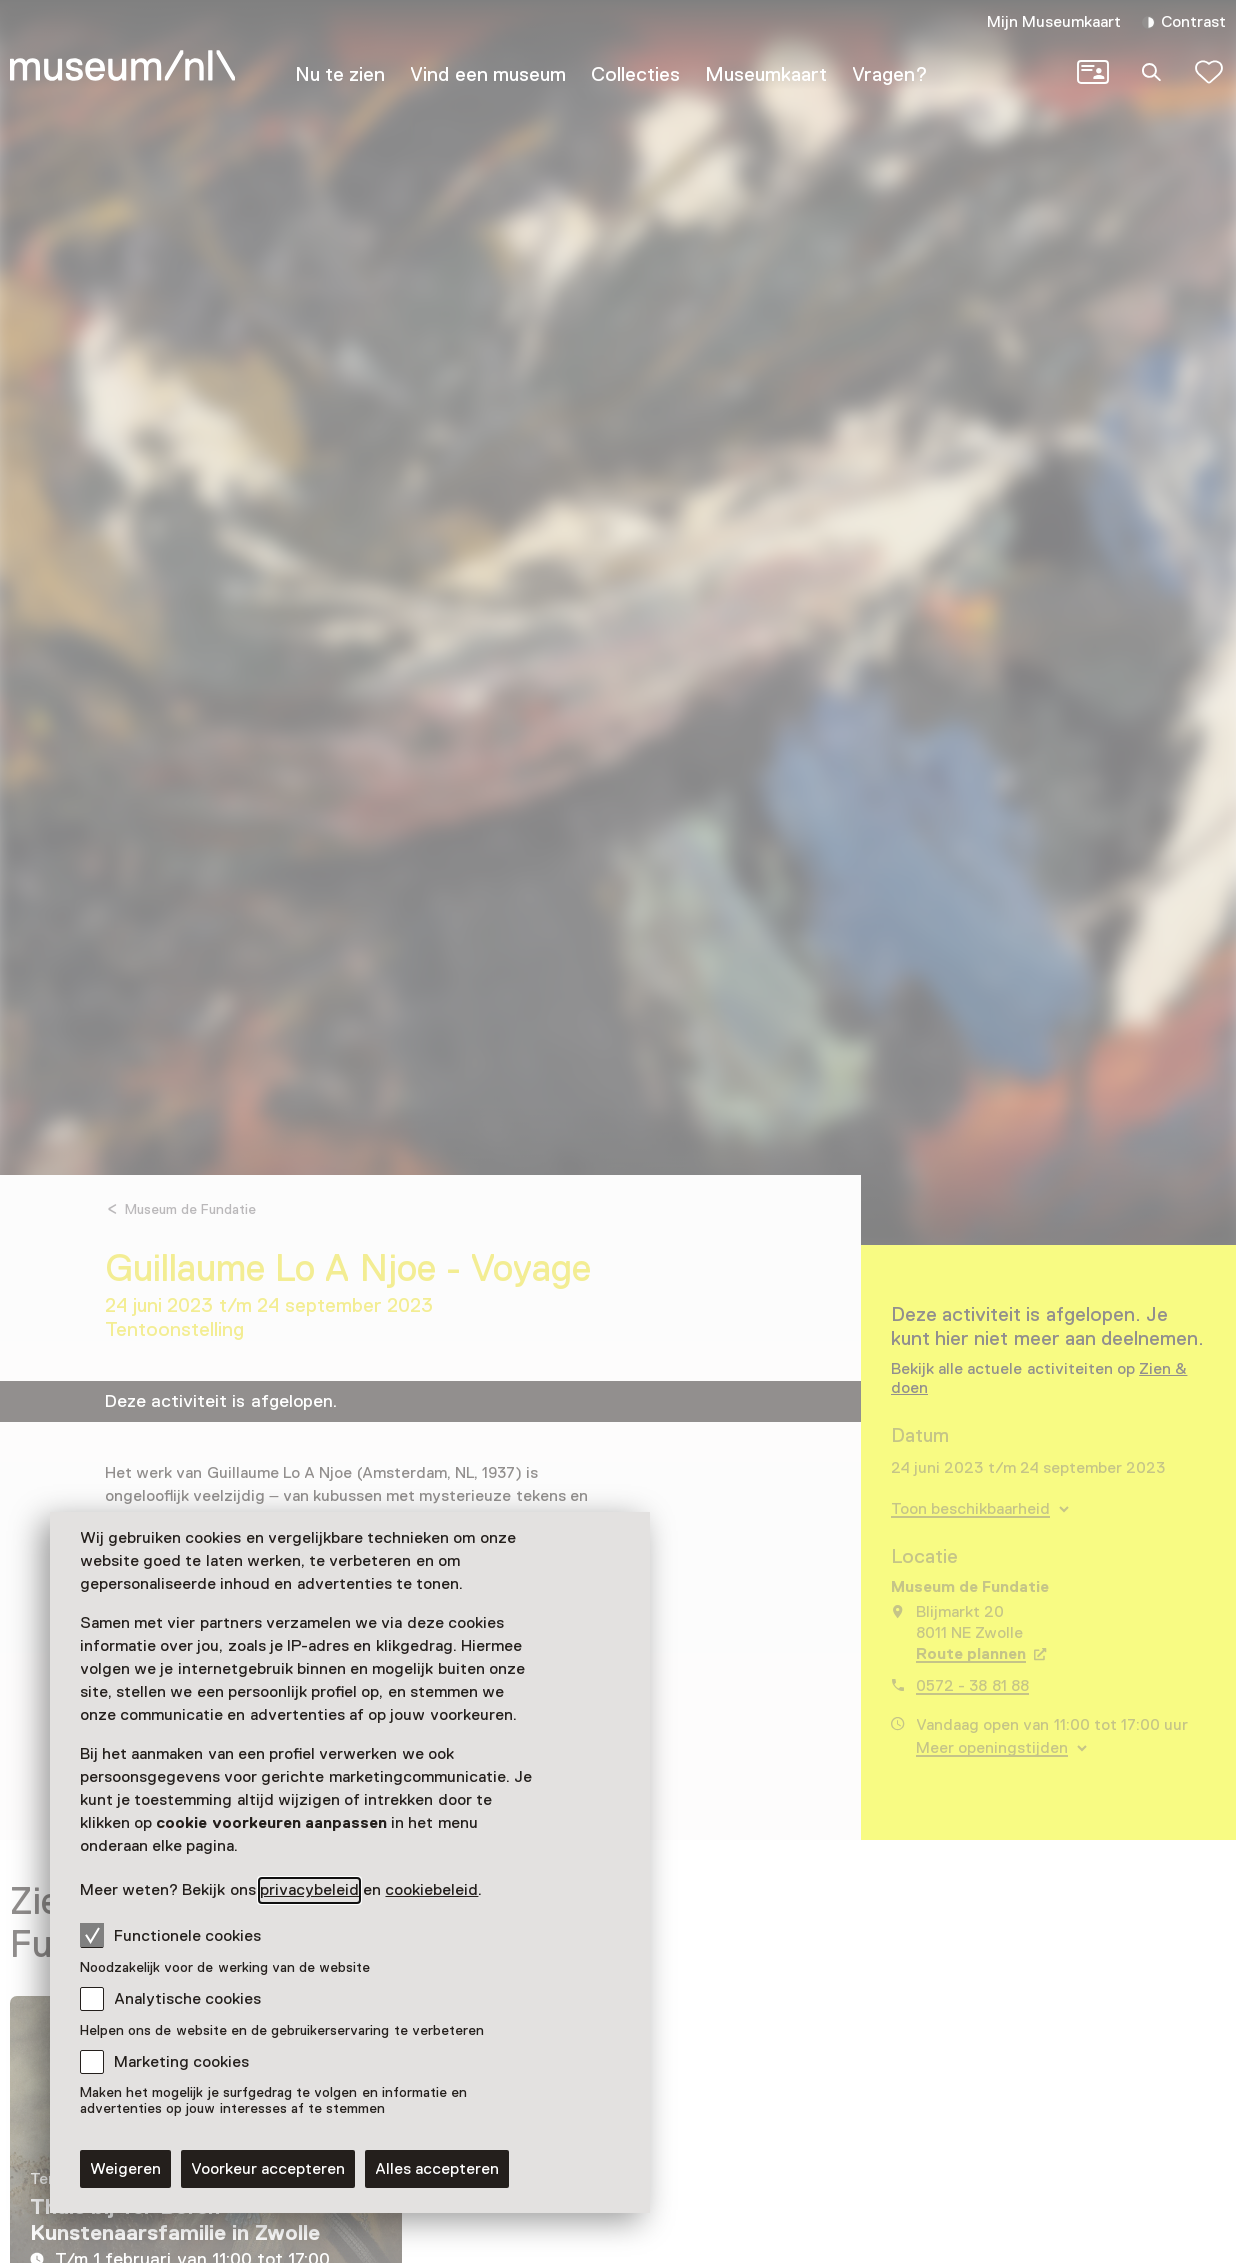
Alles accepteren (437, 2169)
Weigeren (125, 2169)
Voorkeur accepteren (268, 2169)
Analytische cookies (187, 1999)
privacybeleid (309, 1890)
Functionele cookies (170, 1935)
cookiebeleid (431, 1890)
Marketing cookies (181, 2062)
